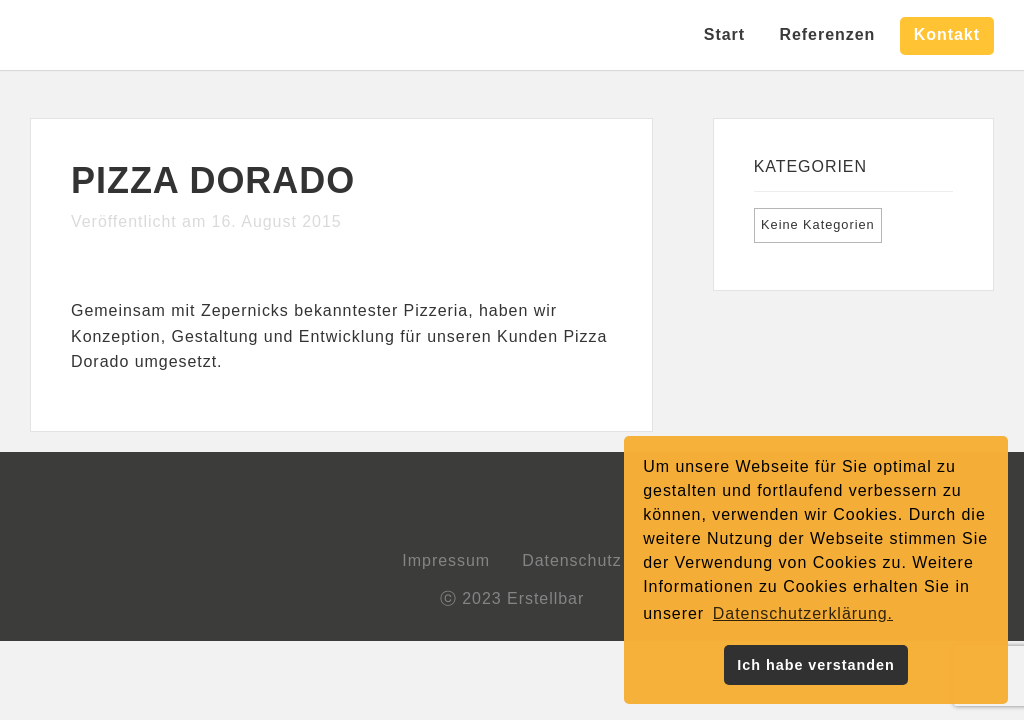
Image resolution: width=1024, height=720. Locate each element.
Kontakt (947, 34)
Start (724, 34)
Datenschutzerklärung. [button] (803, 613)
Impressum (446, 560)
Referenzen (827, 34)
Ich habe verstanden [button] (815, 665)
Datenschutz (572, 560)
